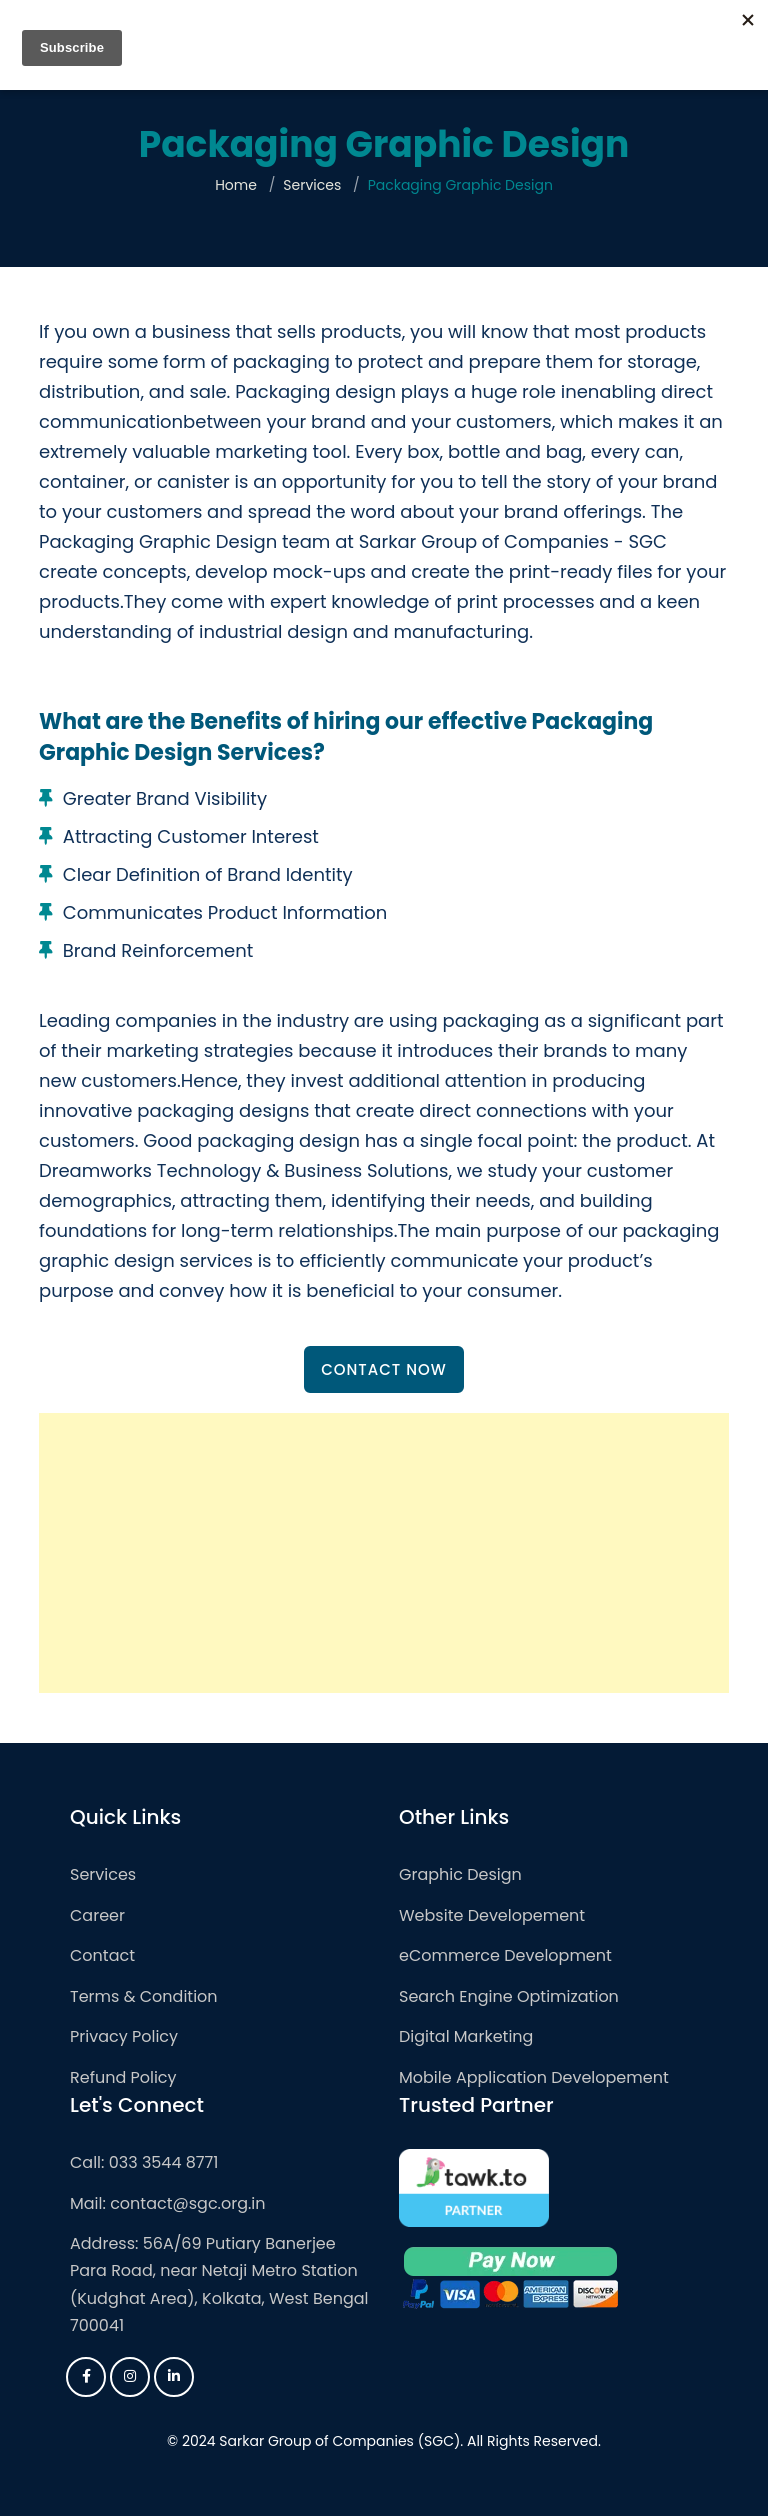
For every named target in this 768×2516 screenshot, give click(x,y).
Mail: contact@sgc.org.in (168, 2203)
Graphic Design (460, 1874)
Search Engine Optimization (509, 1996)
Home (236, 185)
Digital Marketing (466, 2036)
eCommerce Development (505, 1955)
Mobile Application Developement (534, 2077)
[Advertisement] (384, 1553)
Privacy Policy (124, 2036)
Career (97, 1915)
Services (312, 185)
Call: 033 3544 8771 (144, 2162)
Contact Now (384, 1369)
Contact (102, 1955)
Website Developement (492, 1915)
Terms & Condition (144, 1996)
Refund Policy (123, 2077)
